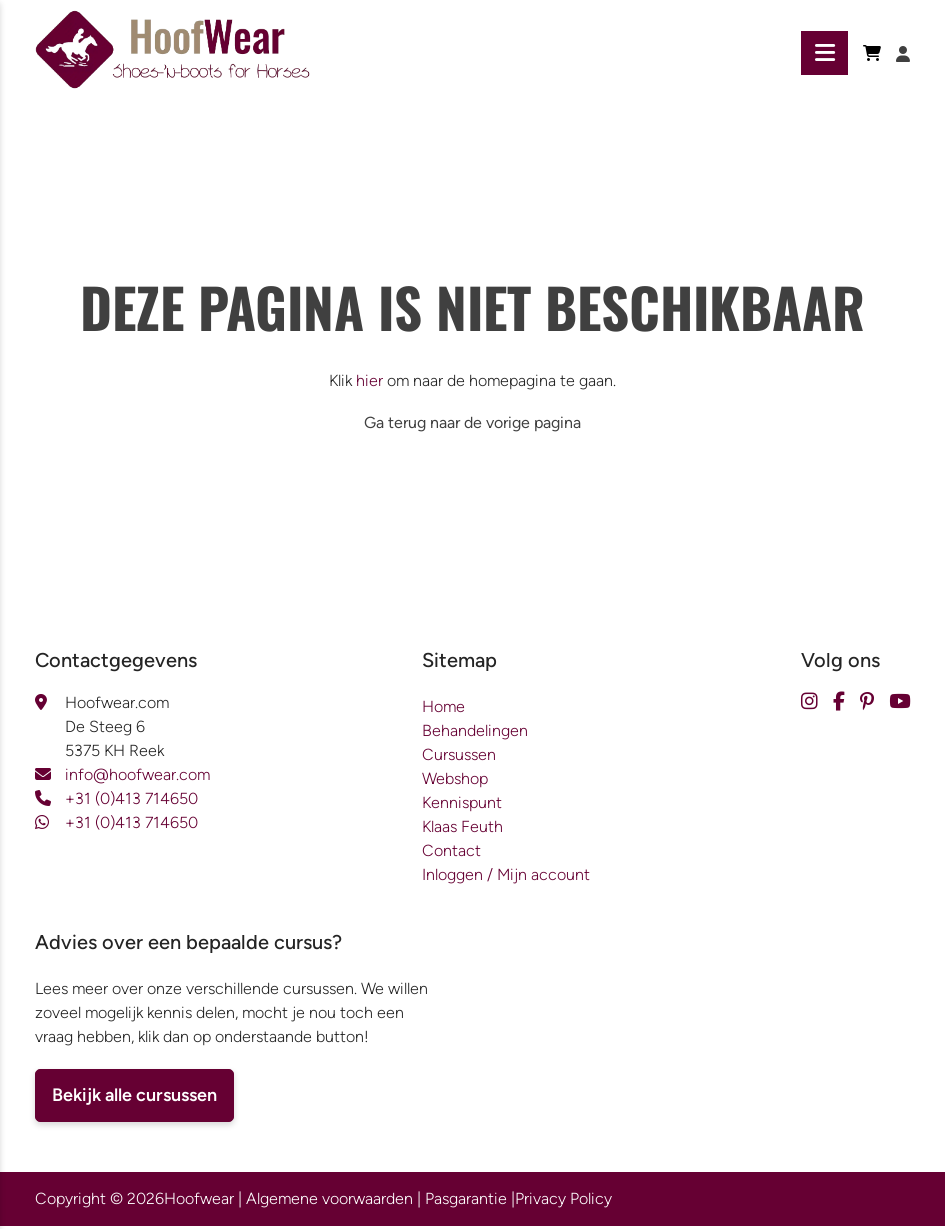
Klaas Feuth (462, 829)
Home (443, 709)
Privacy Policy (563, 1201)
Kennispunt (462, 805)
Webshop (455, 781)
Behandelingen (475, 733)
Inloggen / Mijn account (506, 877)
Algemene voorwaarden (329, 1201)
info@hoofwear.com (137, 777)
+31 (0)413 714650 (131, 801)
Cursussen (459, 757)
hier (369, 383)
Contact (451, 853)
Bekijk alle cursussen (134, 1098)
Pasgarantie (466, 1201)
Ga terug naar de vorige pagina (472, 425)
